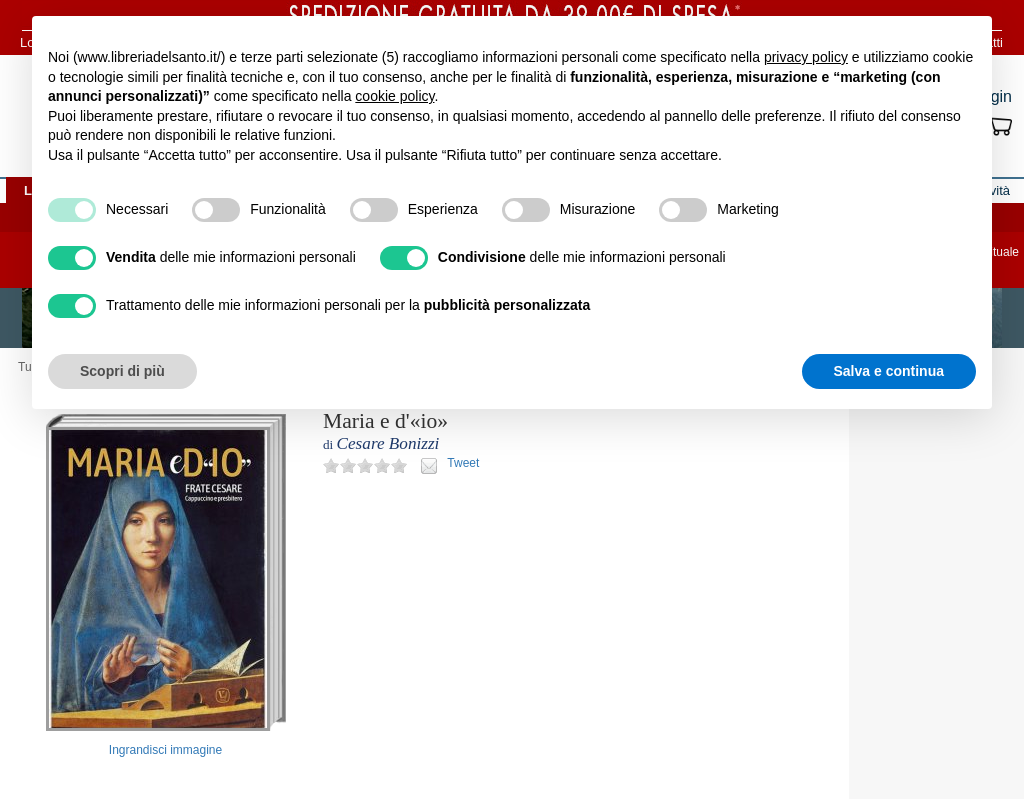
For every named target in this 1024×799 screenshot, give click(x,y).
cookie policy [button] (394, 96)
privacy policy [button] (806, 57)
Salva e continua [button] (889, 371)
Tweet (463, 463)
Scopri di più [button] (122, 371)
